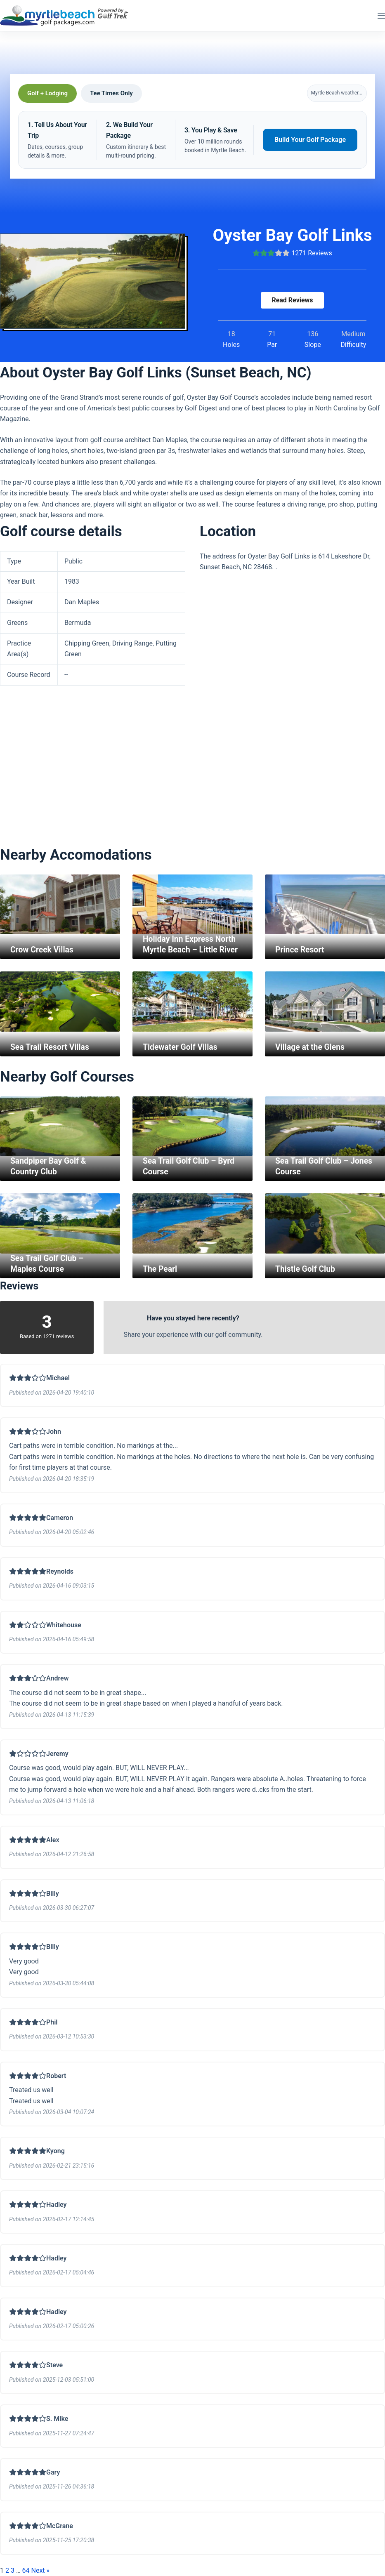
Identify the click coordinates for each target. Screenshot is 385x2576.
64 (26, 2570)
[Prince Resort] (325, 904)
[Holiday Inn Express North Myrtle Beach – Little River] (192, 904)
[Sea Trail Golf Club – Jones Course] (325, 1126)
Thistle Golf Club (306, 1269)
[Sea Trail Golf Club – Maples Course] (60, 1223)
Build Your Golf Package (310, 140)
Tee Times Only (111, 93)
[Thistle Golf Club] (325, 1223)
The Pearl (160, 1269)
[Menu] (381, 15)
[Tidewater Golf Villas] (192, 1001)
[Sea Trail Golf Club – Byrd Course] (192, 1126)
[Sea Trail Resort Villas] (60, 1001)
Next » (40, 2570)
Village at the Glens (311, 1047)
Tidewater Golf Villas (181, 1047)
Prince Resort (300, 950)
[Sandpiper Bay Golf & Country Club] (60, 1126)
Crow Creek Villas (43, 950)
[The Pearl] (192, 1223)
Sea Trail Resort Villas (51, 1047)
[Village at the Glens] (325, 1001)
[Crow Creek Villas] (60, 904)
